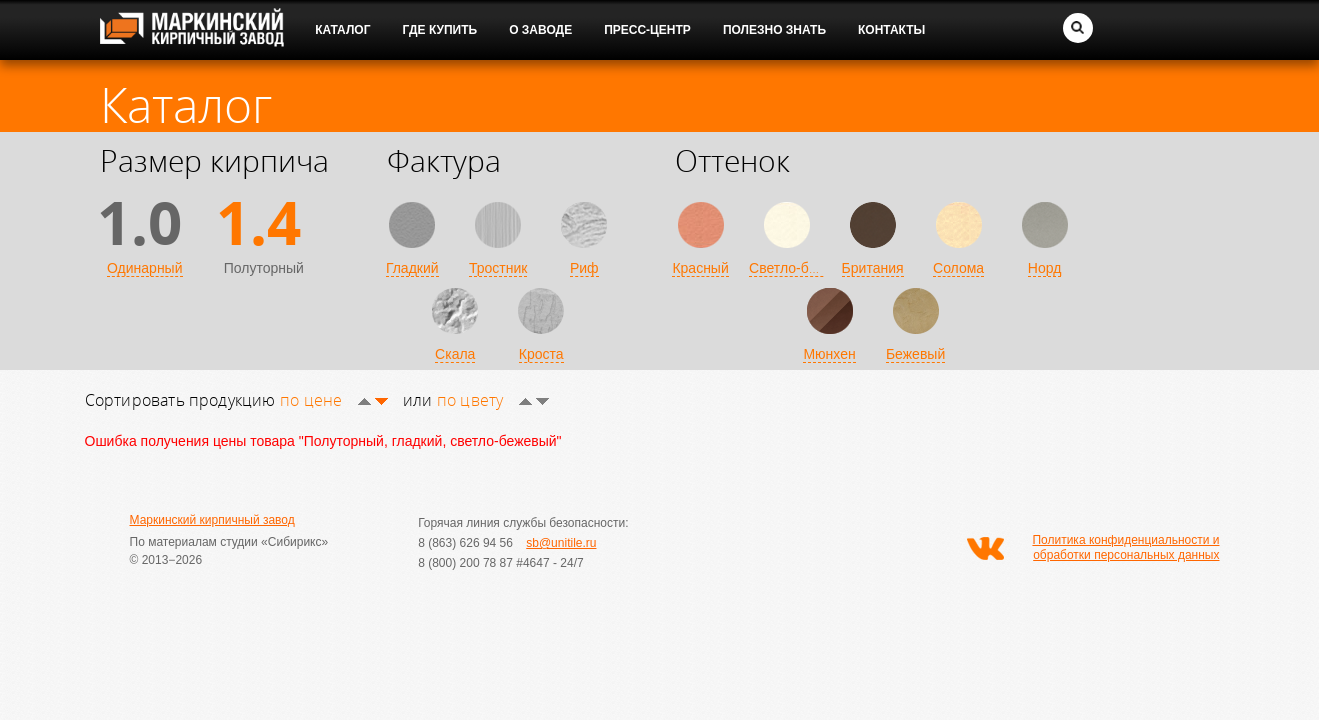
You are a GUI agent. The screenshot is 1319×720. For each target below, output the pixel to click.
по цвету (493, 400)
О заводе (540, 30)
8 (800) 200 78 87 (465, 563)
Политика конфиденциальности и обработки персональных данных (1125, 547)
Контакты (891, 30)
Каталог (342, 30)
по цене (334, 400)
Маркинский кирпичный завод (212, 520)
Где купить (440, 30)
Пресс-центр (647, 30)
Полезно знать (774, 30)
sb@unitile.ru (561, 543)
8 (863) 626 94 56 (465, 543)
